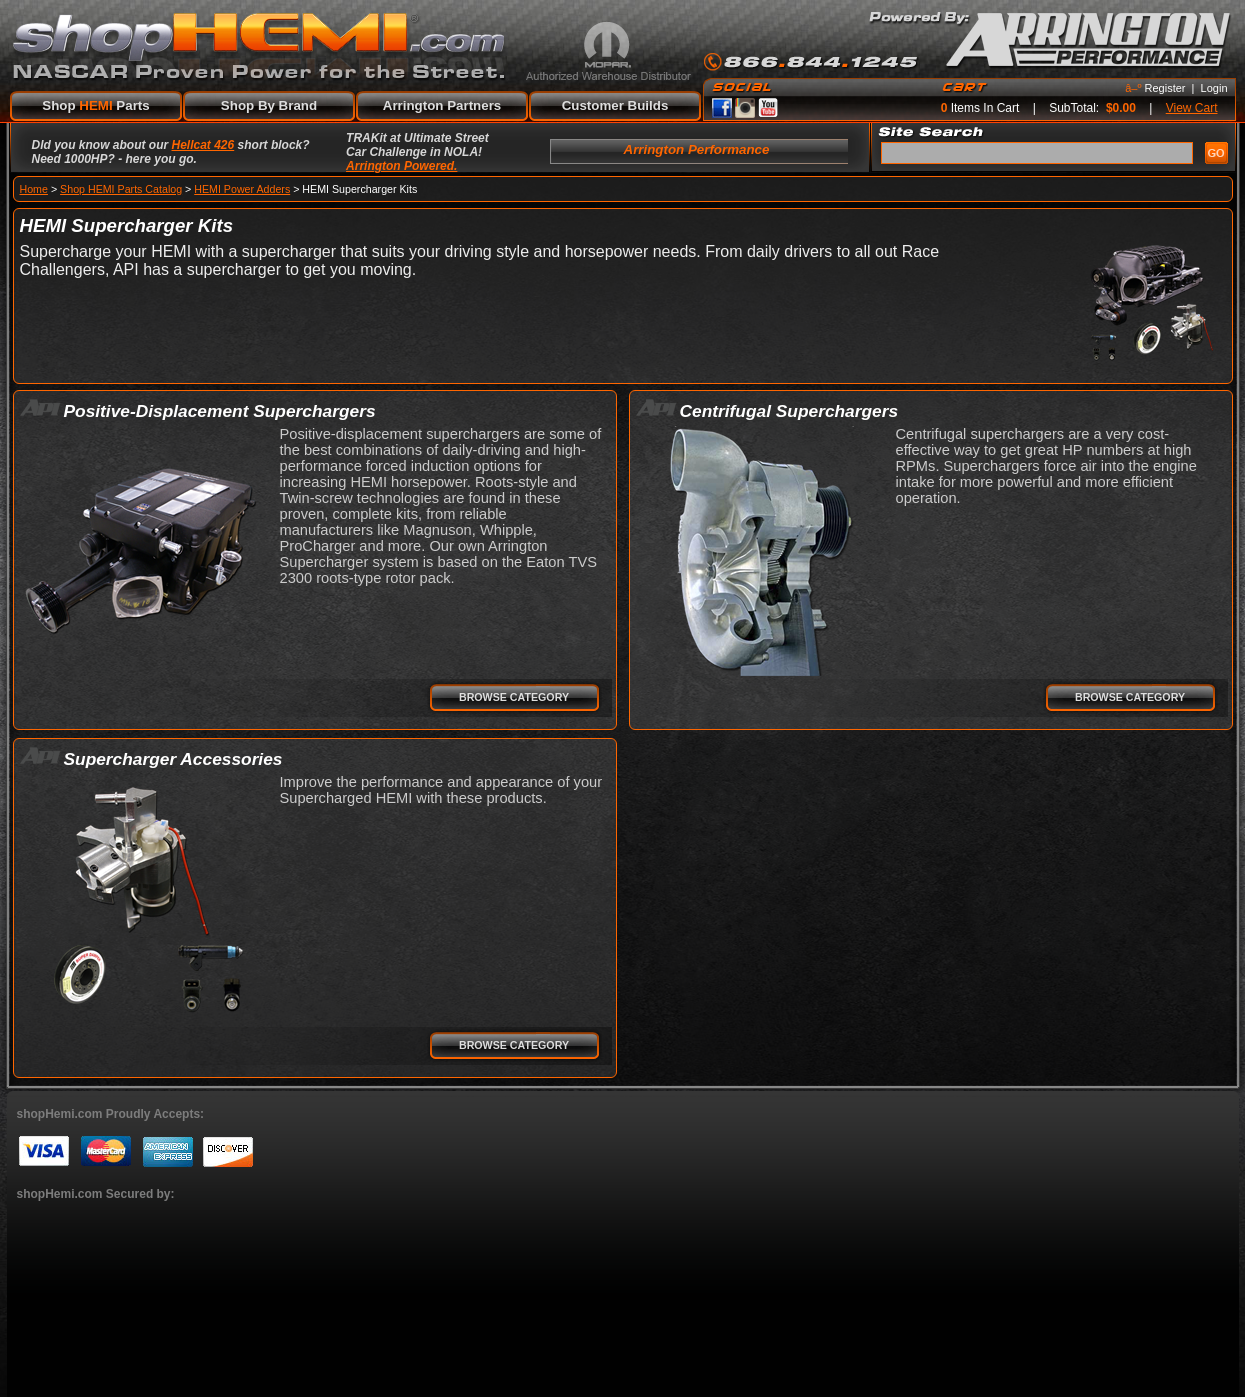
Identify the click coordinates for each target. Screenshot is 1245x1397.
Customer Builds (615, 105)
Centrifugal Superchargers (789, 411)
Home (34, 189)
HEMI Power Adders (242, 189)
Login (1214, 88)
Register (1165, 88)
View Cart (1192, 108)
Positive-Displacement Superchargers (220, 411)
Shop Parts (95, 105)
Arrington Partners (442, 105)
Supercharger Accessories (173, 759)
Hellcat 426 (203, 145)
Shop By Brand (269, 105)
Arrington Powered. (401, 166)
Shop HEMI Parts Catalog (121, 189)
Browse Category (514, 697)
